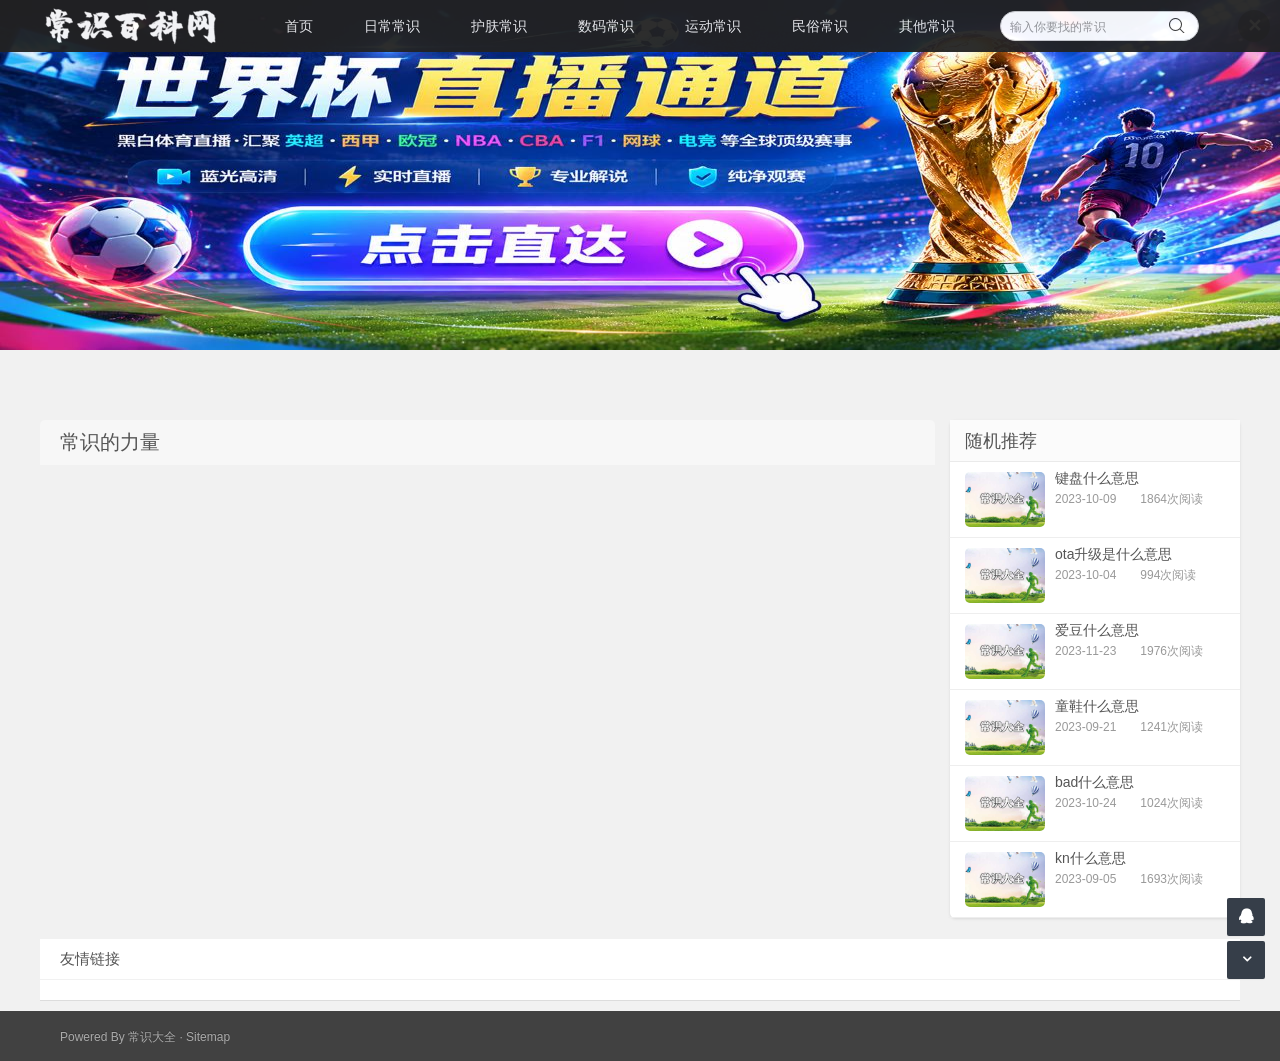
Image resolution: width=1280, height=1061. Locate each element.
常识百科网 (140, 26)
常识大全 (152, 1037)
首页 (299, 26)
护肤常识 (499, 26)
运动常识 (713, 26)
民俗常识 (820, 26)
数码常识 (606, 26)
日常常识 (392, 26)
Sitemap (208, 1037)
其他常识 (927, 26)
